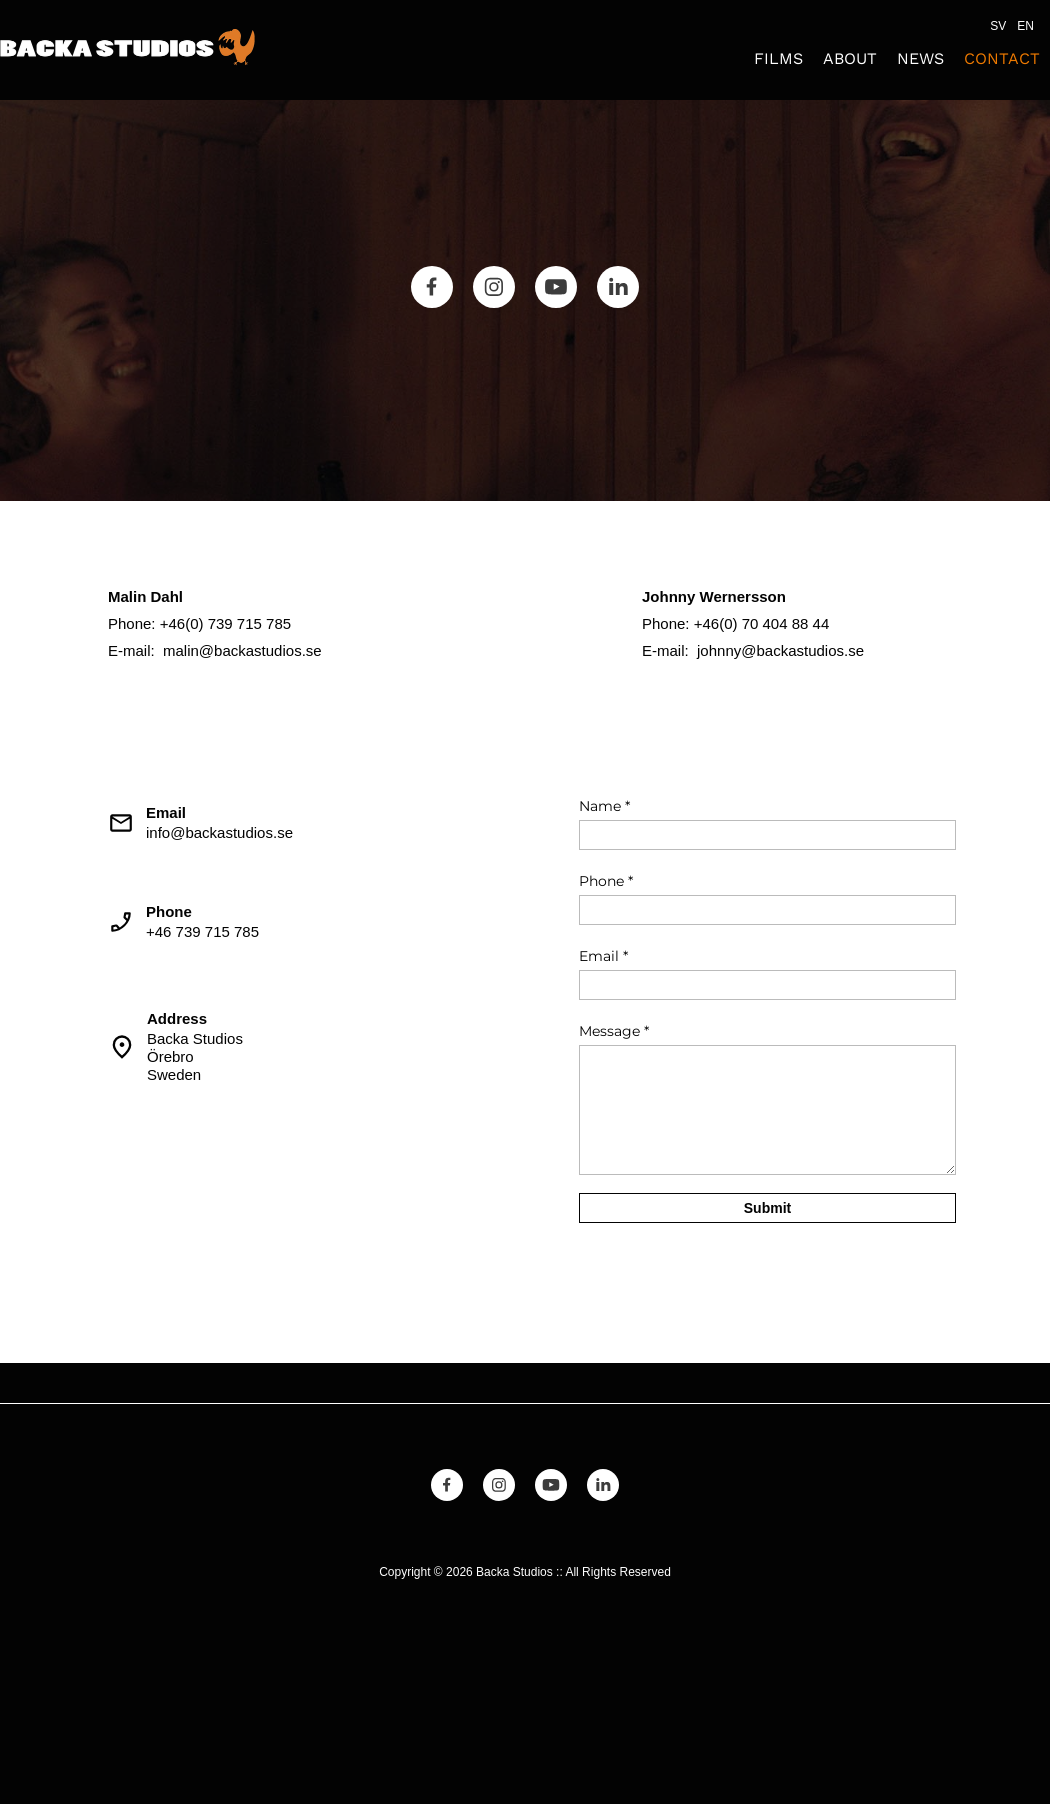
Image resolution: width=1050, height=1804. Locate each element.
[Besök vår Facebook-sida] (432, 287)
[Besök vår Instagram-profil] (494, 287)
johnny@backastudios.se (780, 650)
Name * (604, 806)
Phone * (606, 881)
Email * (603, 956)
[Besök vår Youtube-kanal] (556, 287)
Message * (614, 1031)
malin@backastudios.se (242, 650)
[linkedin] (618, 287)
